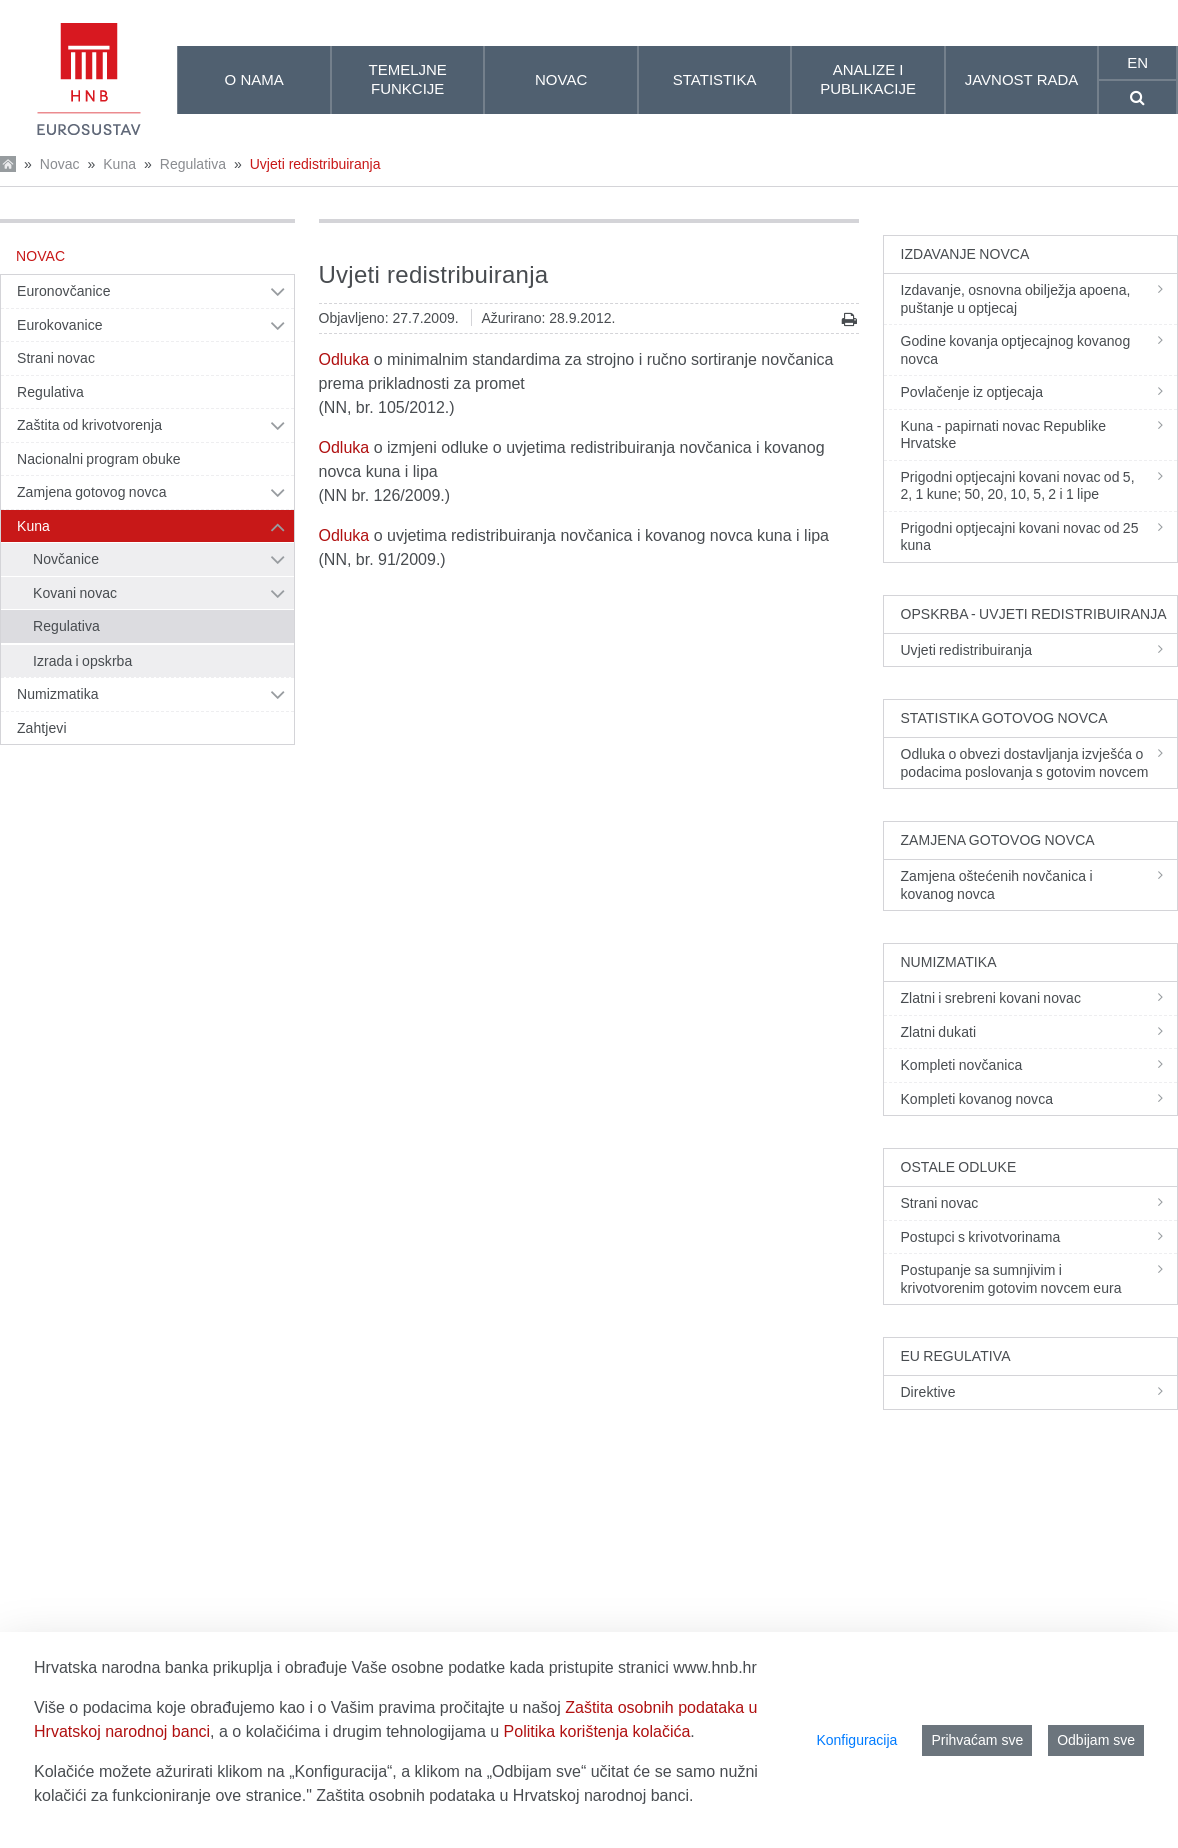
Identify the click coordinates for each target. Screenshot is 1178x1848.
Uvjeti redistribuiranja (315, 164)
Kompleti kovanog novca (1038, 1099)
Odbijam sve (1096, 1740)
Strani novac (56, 358)
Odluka (344, 359)
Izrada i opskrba (82, 661)
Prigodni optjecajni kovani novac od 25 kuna (1038, 537)
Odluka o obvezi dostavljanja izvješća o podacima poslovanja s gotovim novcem (1038, 763)
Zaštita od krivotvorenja (89, 425)
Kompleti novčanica (1038, 1065)
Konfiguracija (856, 1740)
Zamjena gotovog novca (92, 492)
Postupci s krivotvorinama (1038, 1237)
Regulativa (193, 164)
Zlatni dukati (1038, 1032)
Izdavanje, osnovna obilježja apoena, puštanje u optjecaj (1038, 299)
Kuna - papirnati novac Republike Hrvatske (1038, 435)
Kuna (119, 164)
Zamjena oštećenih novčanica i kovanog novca (1038, 885)
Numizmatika (58, 694)
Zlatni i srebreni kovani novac (1038, 998)
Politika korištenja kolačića (597, 1731)
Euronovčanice (64, 291)
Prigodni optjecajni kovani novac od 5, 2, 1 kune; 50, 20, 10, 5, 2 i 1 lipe (1038, 486)
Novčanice (66, 559)
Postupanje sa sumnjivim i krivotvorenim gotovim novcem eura (1038, 1279)
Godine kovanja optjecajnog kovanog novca (1038, 350)
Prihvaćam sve (977, 1740)
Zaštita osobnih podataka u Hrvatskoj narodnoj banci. (504, 1795)
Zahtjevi (42, 728)
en (1137, 62)
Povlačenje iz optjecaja (1038, 392)
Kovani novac (75, 593)
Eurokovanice (60, 325)
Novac (60, 164)
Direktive (1038, 1392)
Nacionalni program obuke (99, 459)
